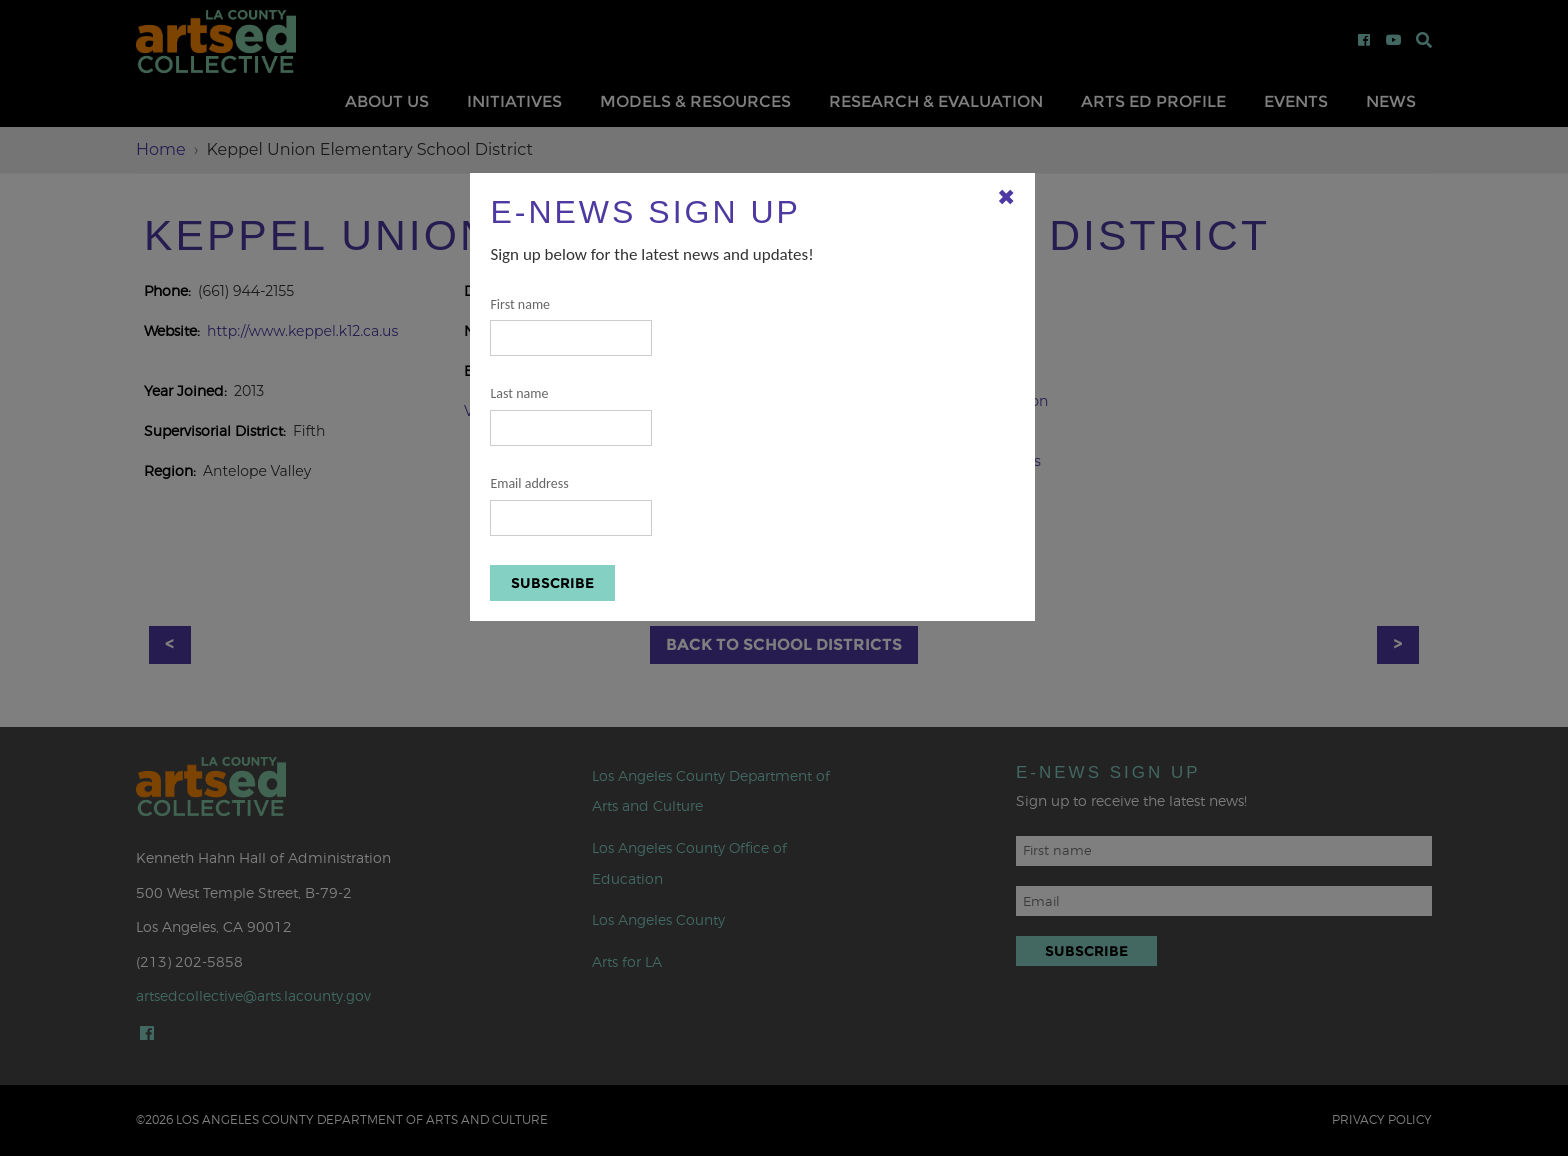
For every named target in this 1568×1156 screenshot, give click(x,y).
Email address (571, 505)
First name (571, 326)
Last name (571, 415)
